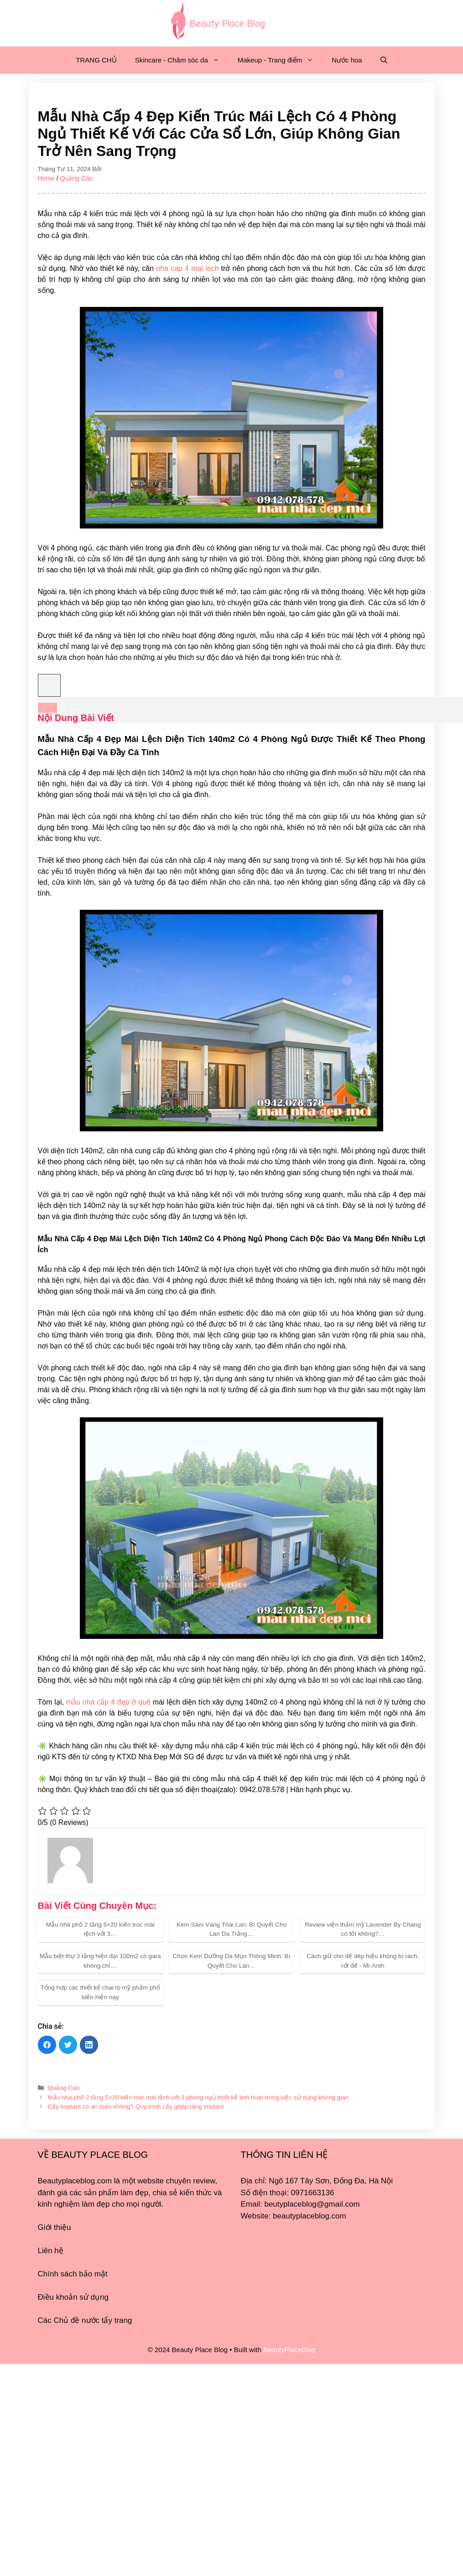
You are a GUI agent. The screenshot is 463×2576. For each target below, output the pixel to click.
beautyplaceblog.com (309, 2216)
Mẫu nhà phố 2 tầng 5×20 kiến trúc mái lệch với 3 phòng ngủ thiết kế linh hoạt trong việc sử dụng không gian (198, 2097)
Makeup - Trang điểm (280, 60)
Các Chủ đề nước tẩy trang (85, 2320)
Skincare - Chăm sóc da (182, 60)
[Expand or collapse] (47, 708)
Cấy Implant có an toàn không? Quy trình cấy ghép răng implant (135, 2106)
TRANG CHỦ (96, 60)
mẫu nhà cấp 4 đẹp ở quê (108, 1702)
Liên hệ (50, 2250)
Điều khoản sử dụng (73, 2297)
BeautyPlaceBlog (289, 2349)
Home (46, 178)
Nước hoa (347, 60)
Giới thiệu (54, 2227)
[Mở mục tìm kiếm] (383, 60)
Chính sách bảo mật (73, 2274)
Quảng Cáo (76, 178)
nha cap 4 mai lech (187, 268)
